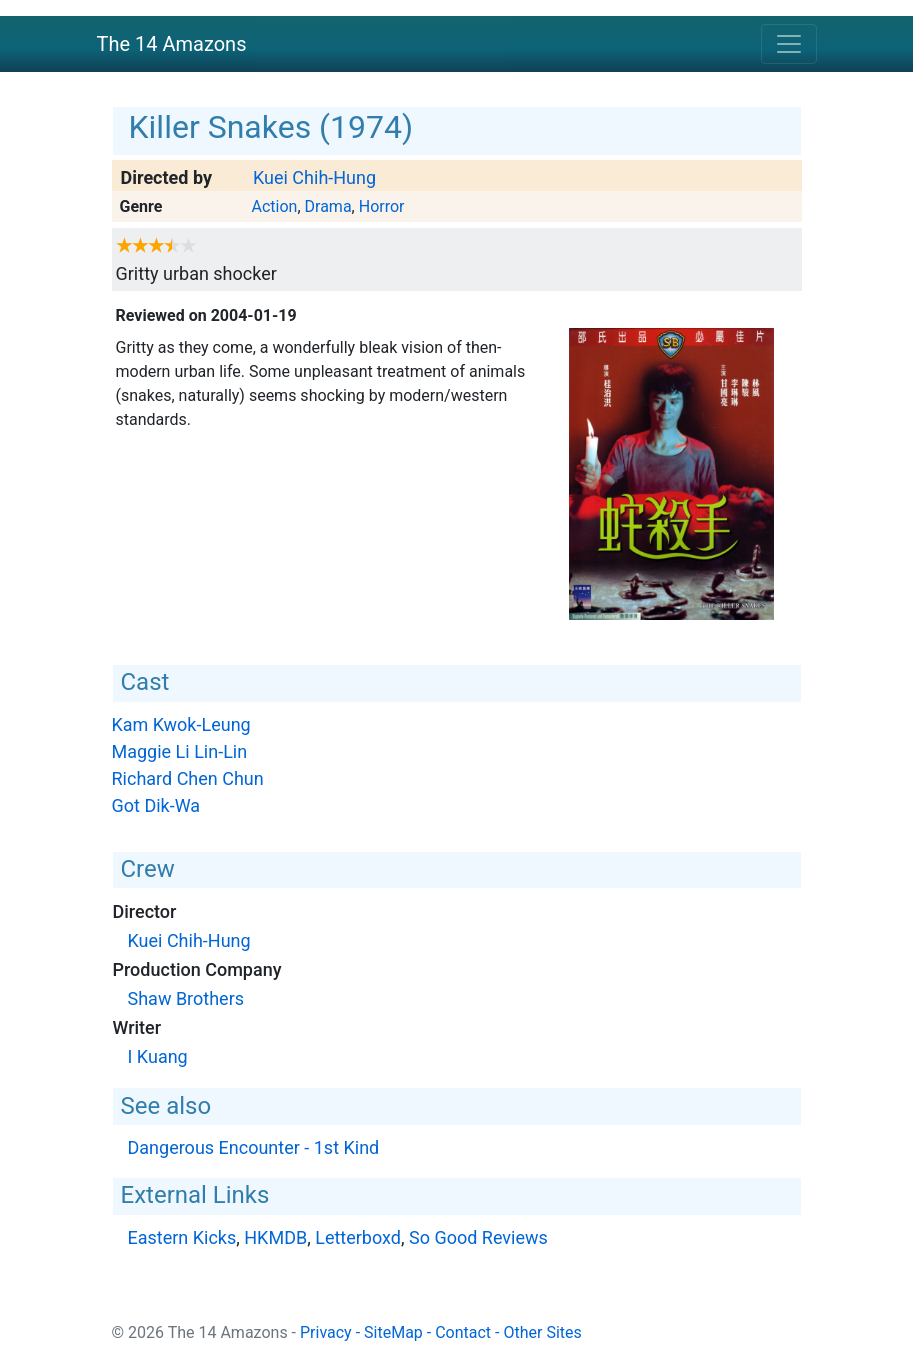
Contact (463, 1332)
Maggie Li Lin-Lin (180, 751)
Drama (328, 206)
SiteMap (393, 1332)
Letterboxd (358, 1237)
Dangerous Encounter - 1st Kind (254, 1147)
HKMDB (275, 1237)
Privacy (326, 1332)
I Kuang (158, 1056)
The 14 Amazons (172, 44)
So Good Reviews (478, 1237)
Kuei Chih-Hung (314, 177)
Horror (382, 206)
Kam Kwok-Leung (181, 724)
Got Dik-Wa (156, 805)
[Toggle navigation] (789, 44)
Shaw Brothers (186, 998)
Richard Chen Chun (188, 778)
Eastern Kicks (182, 1237)
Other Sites (542, 1332)
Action (274, 206)
